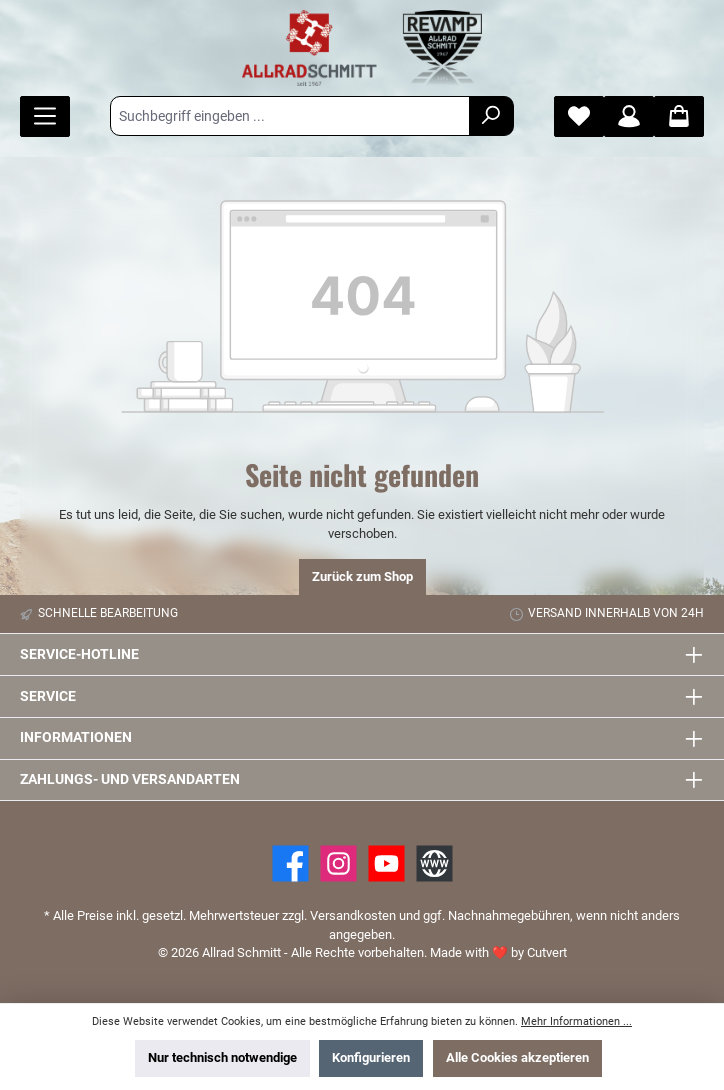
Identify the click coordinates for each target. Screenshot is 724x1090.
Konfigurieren (371, 1057)
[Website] (434, 863)
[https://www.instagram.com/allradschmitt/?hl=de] (338, 863)
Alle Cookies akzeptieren (517, 1057)
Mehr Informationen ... (576, 1021)
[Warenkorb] (679, 116)
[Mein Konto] (629, 116)
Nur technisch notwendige (222, 1057)
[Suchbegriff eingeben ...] (290, 116)
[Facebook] (290, 863)
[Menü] (45, 116)
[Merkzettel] (579, 116)
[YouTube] (386, 863)
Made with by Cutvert (498, 952)
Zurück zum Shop (362, 576)
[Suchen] (491, 116)
